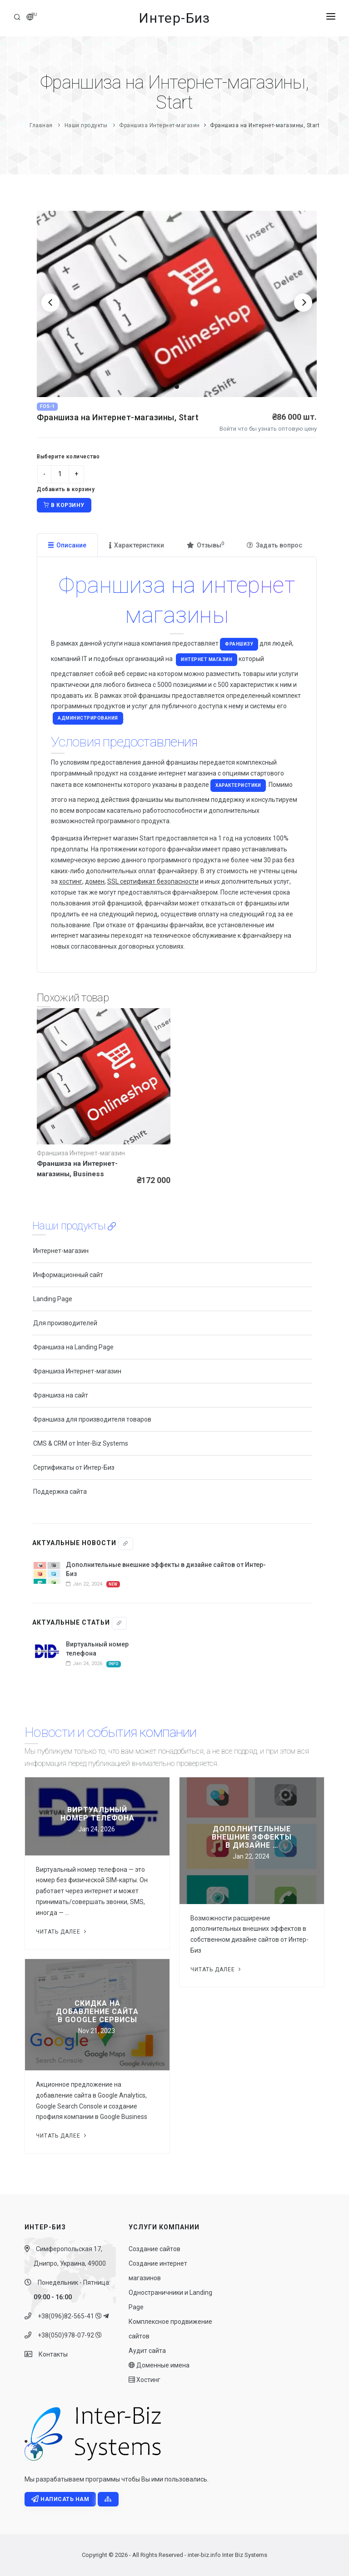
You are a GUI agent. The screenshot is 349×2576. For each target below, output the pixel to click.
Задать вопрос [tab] (274, 545)
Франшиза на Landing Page (73, 1347)
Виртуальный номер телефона (97, 1649)
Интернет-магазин (61, 1250)
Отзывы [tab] (205, 545)
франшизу (239, 644)
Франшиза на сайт (60, 1395)
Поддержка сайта (60, 1491)
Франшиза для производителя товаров (92, 1419)
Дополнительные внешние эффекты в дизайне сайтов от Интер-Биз (166, 1569)
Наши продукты (86, 125)
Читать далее (62, 1932)
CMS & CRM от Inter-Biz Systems (80, 1443)
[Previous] (50, 302)
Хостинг (144, 2379)
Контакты (51, 2354)
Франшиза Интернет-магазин (159, 125)
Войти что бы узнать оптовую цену (268, 428)
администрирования (88, 718)
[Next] (303, 302)
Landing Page (52, 1299)
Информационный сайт (68, 1274)
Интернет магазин (206, 659)
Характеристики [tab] (136, 545)
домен (95, 881)
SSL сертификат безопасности (153, 881)
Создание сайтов (154, 2249)
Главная (41, 125)
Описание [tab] (67, 545)
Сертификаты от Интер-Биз (74, 1467)
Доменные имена (159, 2365)
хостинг (70, 881)
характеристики (238, 785)
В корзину (64, 505)
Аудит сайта (147, 2350)
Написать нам (60, 2499)
